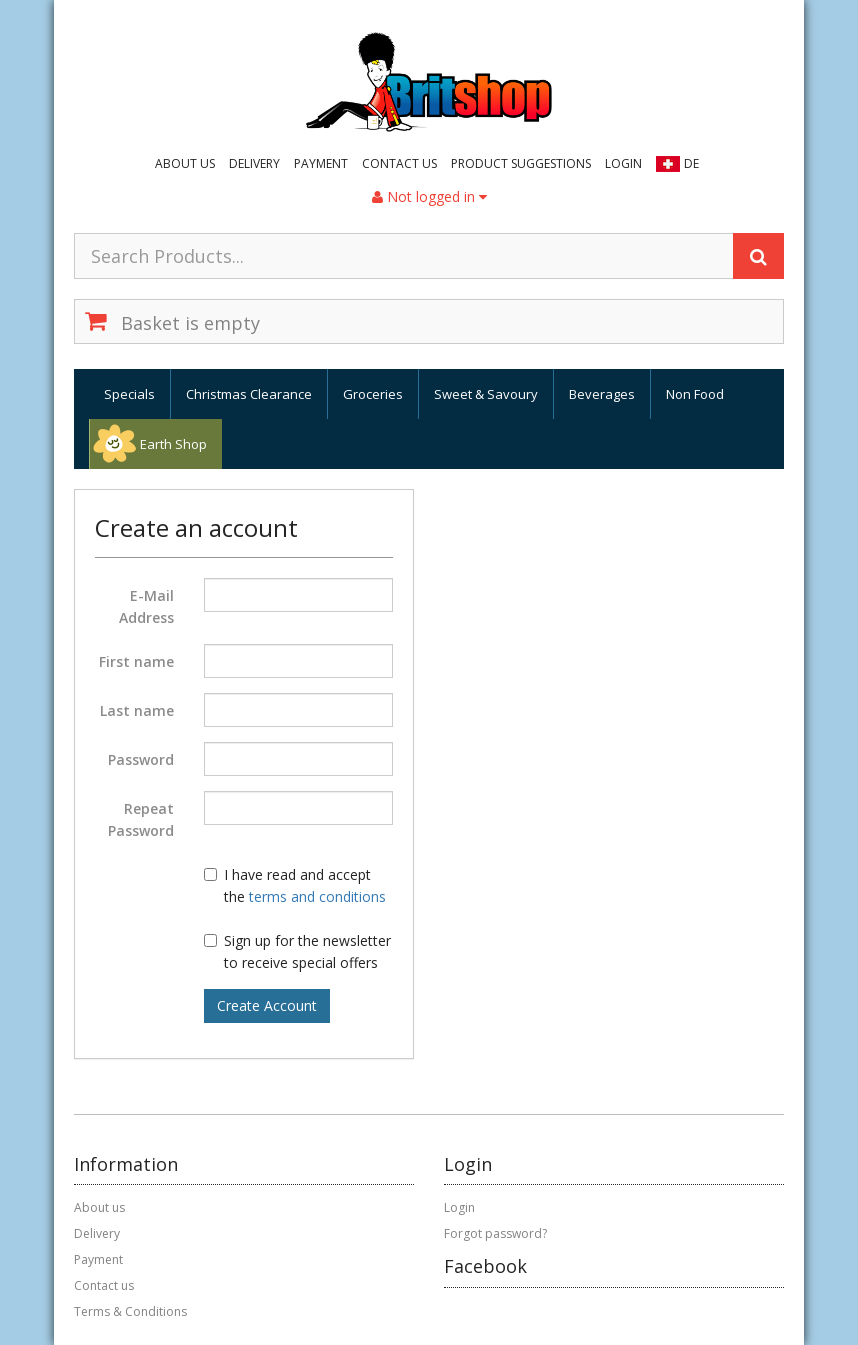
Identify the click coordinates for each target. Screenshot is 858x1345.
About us (185, 163)
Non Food (695, 394)
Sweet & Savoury (486, 394)
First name (136, 661)
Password (141, 759)
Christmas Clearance (249, 394)
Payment (321, 163)
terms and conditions (317, 896)
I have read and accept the (295, 885)
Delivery (254, 163)
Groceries (373, 394)
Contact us (399, 163)
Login (623, 163)
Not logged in (429, 196)
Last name (137, 710)
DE (691, 163)
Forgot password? (495, 1233)
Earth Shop (173, 444)
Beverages (602, 394)
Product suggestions (521, 163)
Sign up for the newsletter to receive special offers (297, 951)
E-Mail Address (146, 606)
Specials (129, 394)
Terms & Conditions (130, 1311)
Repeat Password (141, 819)
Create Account (267, 1005)
